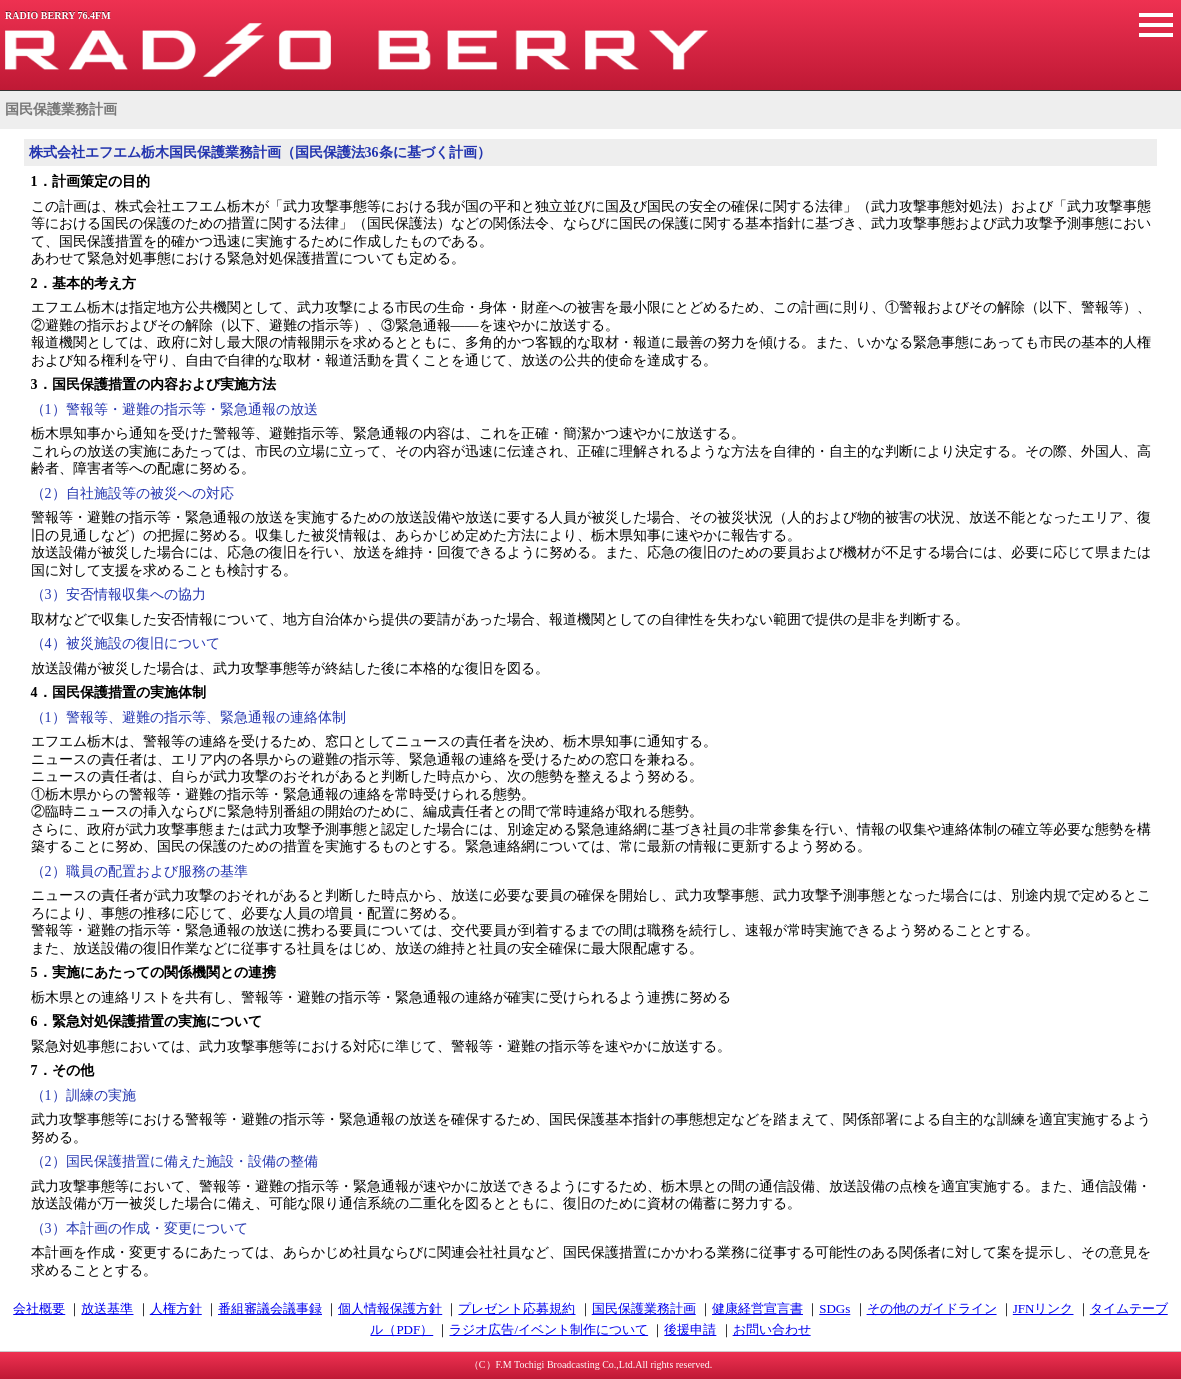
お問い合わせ (772, 1329)
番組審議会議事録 (270, 1308)
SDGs (834, 1308)
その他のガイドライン (932, 1308)
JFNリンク (1043, 1308)
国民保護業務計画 (644, 1308)
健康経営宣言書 (757, 1308)
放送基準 (107, 1308)
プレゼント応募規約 (516, 1308)
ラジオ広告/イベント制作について (548, 1329)
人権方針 (176, 1308)
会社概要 (39, 1308)
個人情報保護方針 (390, 1308)
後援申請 (690, 1329)
